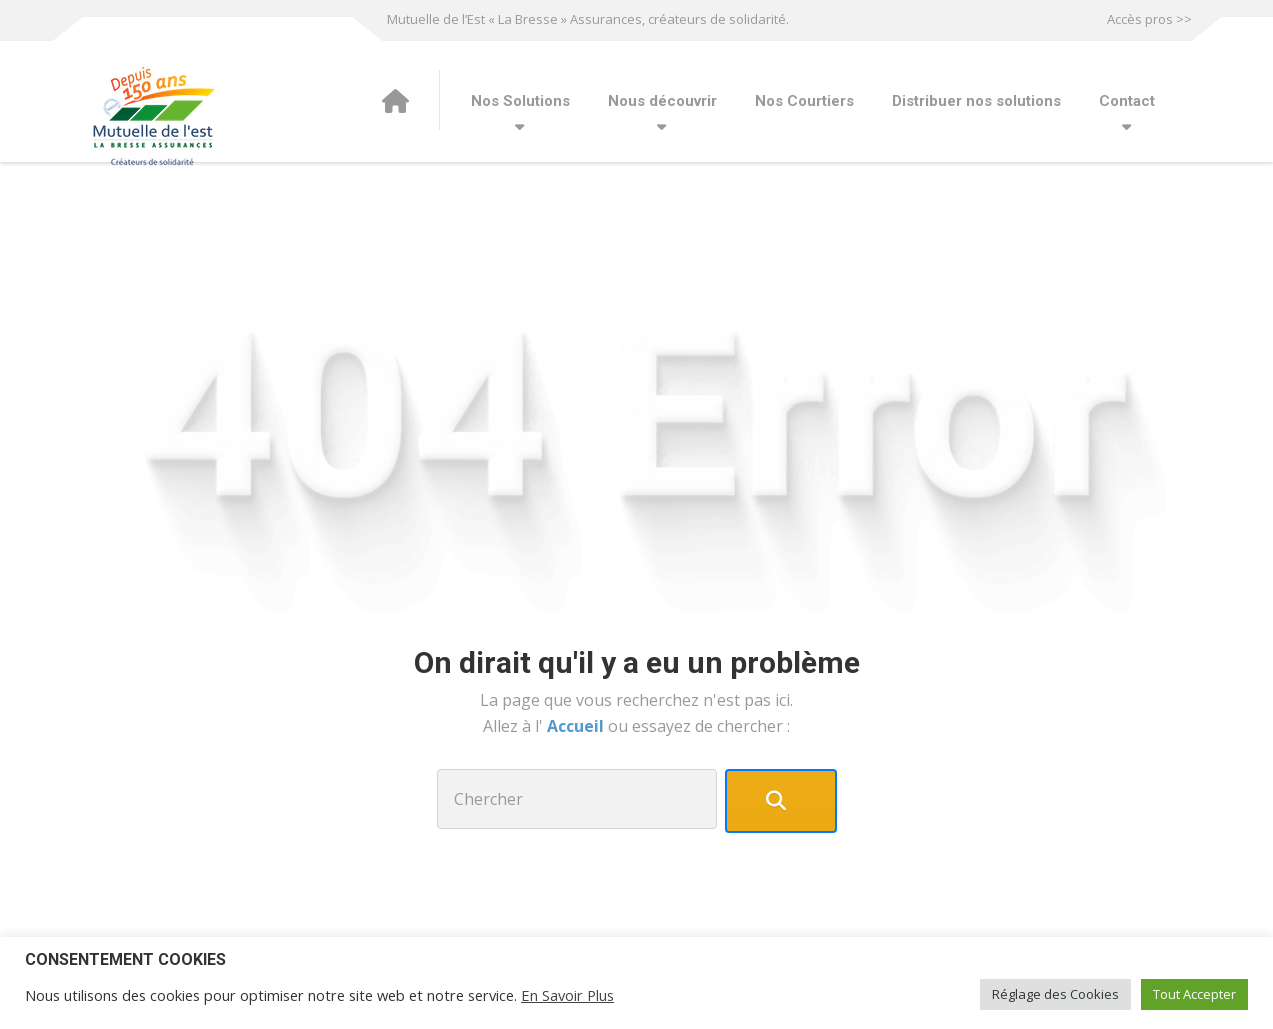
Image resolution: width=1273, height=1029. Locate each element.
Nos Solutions (520, 101)
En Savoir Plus (567, 995)
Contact (1127, 101)
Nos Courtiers (804, 101)
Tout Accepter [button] (1194, 994)
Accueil (577, 726)
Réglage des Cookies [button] (1055, 994)
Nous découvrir (662, 101)
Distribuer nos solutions (976, 101)
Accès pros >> (1149, 19)
